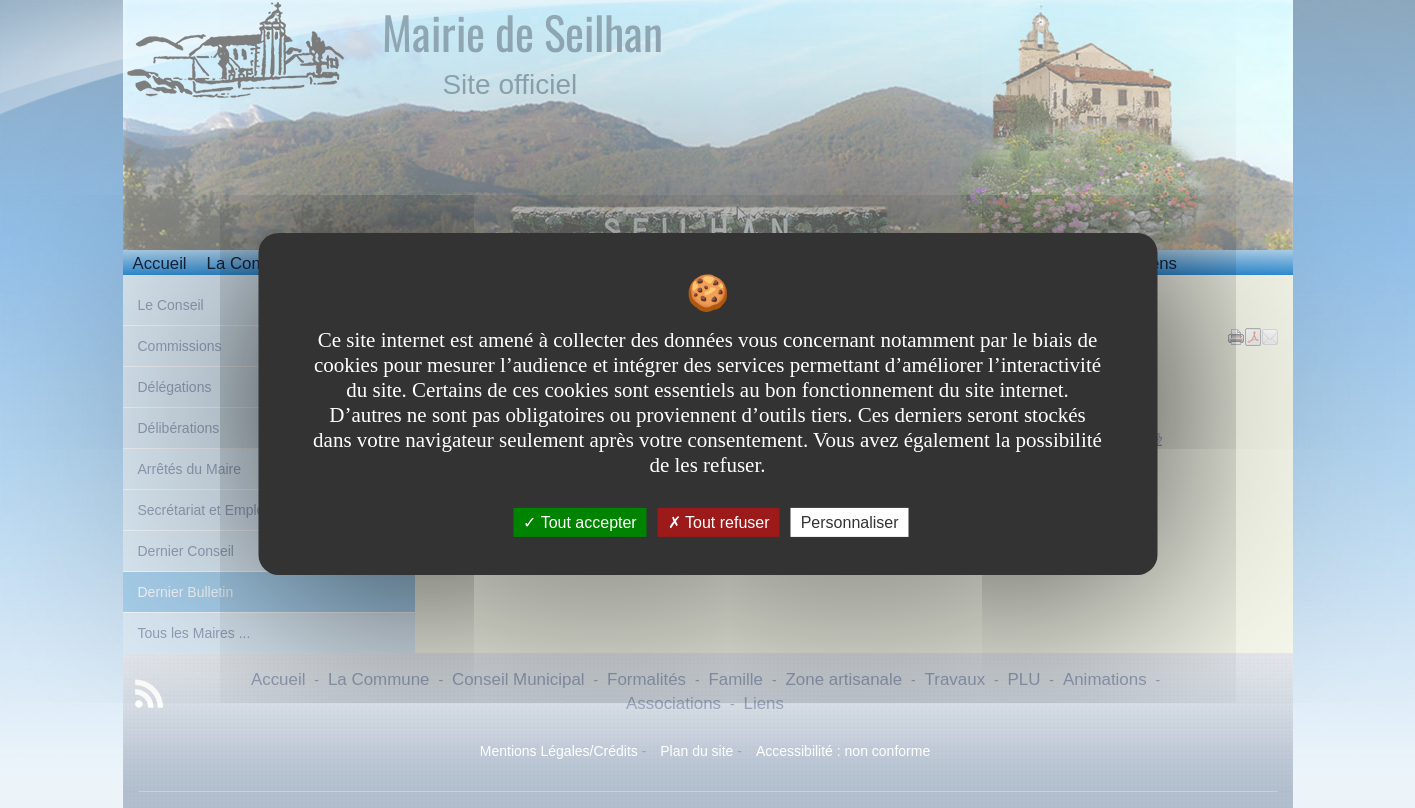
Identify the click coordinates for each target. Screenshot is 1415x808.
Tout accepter (579, 522)
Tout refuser (719, 522)
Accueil (160, 263)
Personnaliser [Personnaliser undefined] (850, 522)
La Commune (257, 263)
